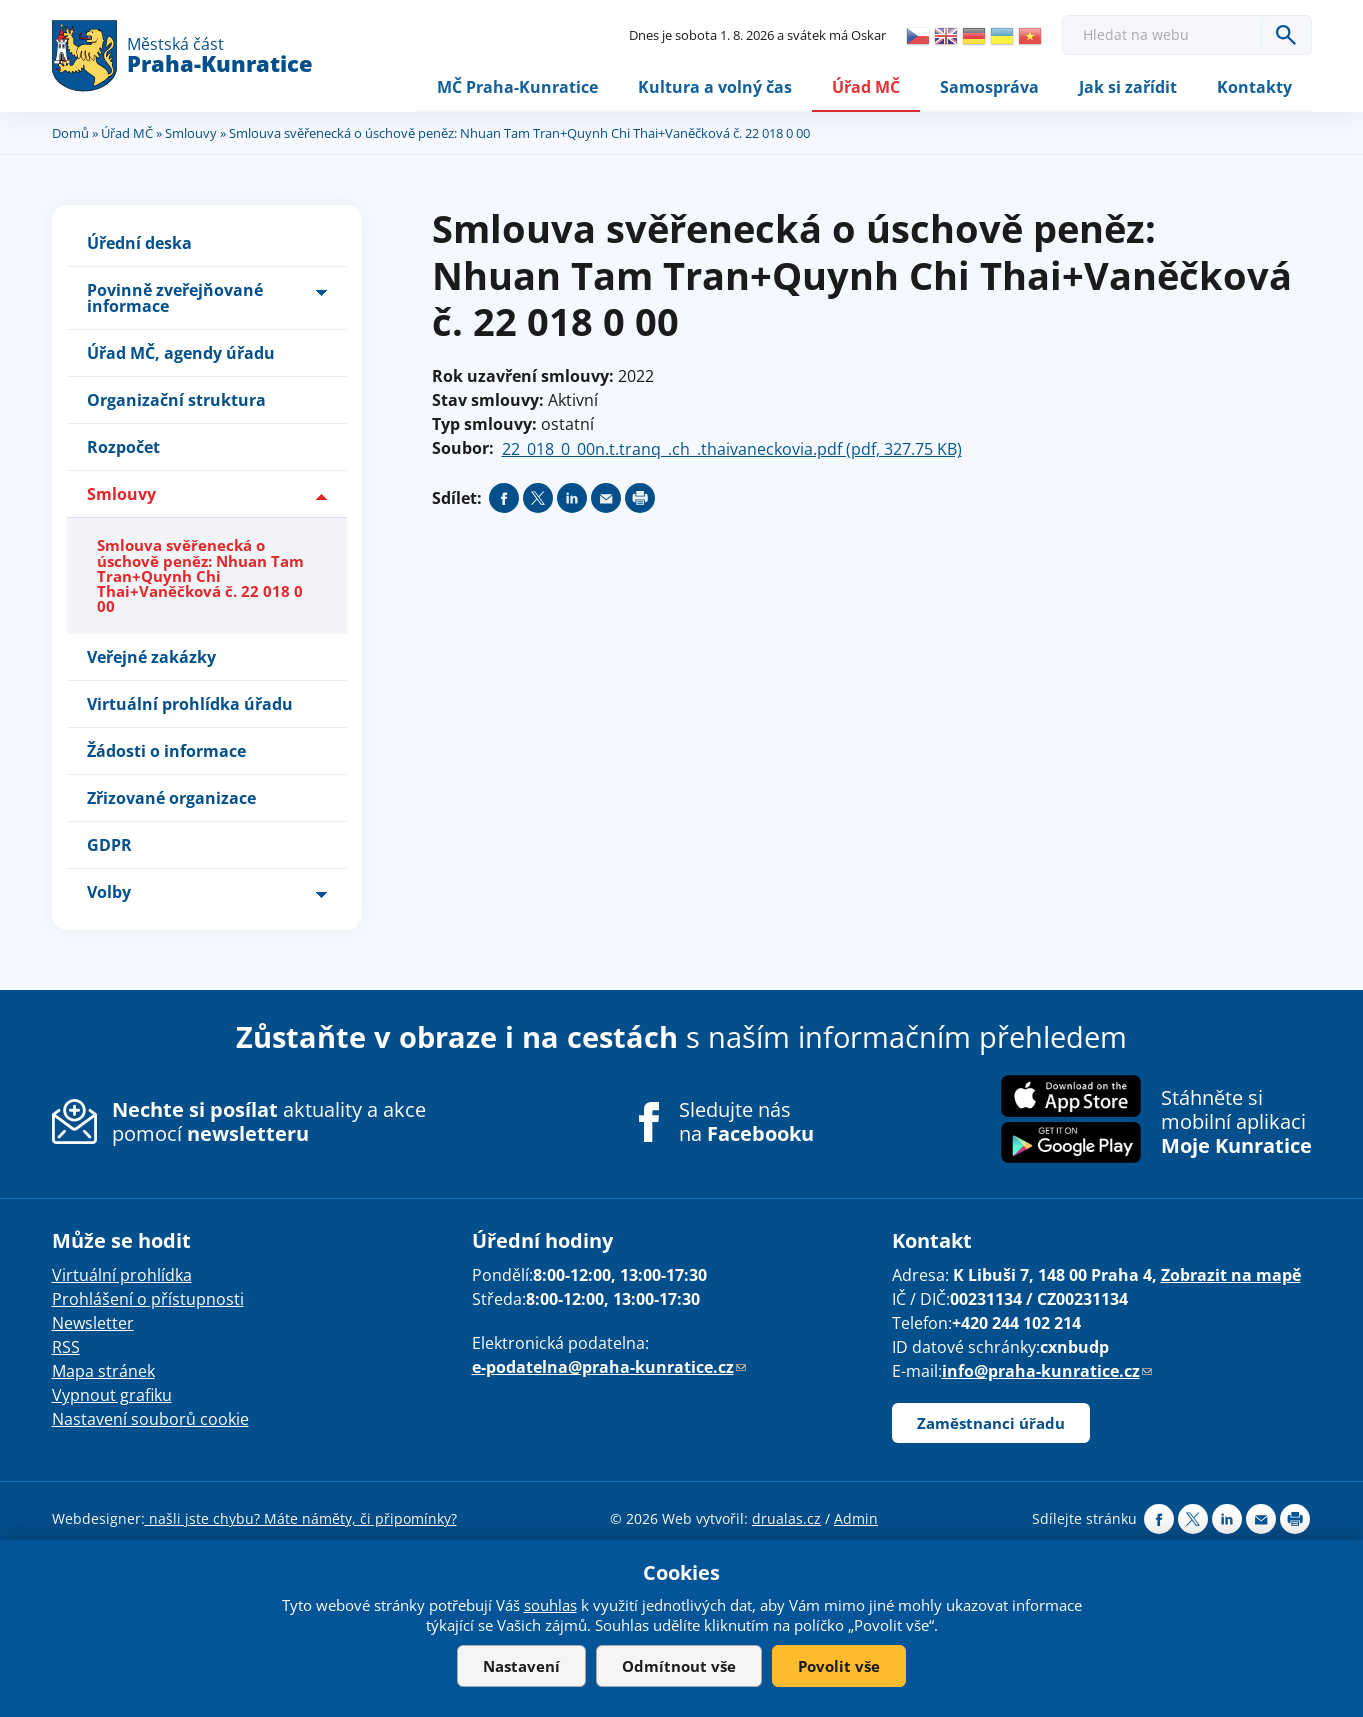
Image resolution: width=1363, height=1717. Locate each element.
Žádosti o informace (166, 752)
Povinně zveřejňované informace (175, 299)
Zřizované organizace (171, 799)
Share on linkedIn (572, 499)
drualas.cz (786, 1519)
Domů (70, 133)
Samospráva (989, 87)
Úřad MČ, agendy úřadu (181, 354)
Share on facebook (504, 499)
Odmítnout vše (679, 1666)
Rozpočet (123, 448)
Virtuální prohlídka (122, 1276)
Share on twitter (538, 499)
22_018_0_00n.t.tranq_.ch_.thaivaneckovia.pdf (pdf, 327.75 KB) (732, 450)
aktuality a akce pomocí (269, 1121)
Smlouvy (191, 133)
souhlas (550, 1605)
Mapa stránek (103, 1372)
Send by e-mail (606, 499)
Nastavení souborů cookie (150, 1420)
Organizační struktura (176, 401)
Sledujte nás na (746, 1122)
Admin (856, 1519)
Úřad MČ (866, 87)
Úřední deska (139, 244)
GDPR (109, 846)
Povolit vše (839, 1666)
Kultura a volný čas (715, 87)
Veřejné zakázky (151, 658)
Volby (109, 893)
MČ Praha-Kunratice (517, 87)
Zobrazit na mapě (1231, 1276)
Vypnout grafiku (112, 1396)
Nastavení (521, 1666)
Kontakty (1254, 87)
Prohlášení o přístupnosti (148, 1300)
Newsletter (93, 1324)
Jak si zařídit (1128, 87)
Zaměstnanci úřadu (991, 1424)
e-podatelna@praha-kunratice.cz (609, 1368)
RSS (66, 1348)
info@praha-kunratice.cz (1047, 1372)
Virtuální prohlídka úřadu (190, 705)
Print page (640, 499)
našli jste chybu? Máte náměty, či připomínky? (301, 1519)
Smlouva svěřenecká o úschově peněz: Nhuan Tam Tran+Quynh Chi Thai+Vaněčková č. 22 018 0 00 (200, 576)
